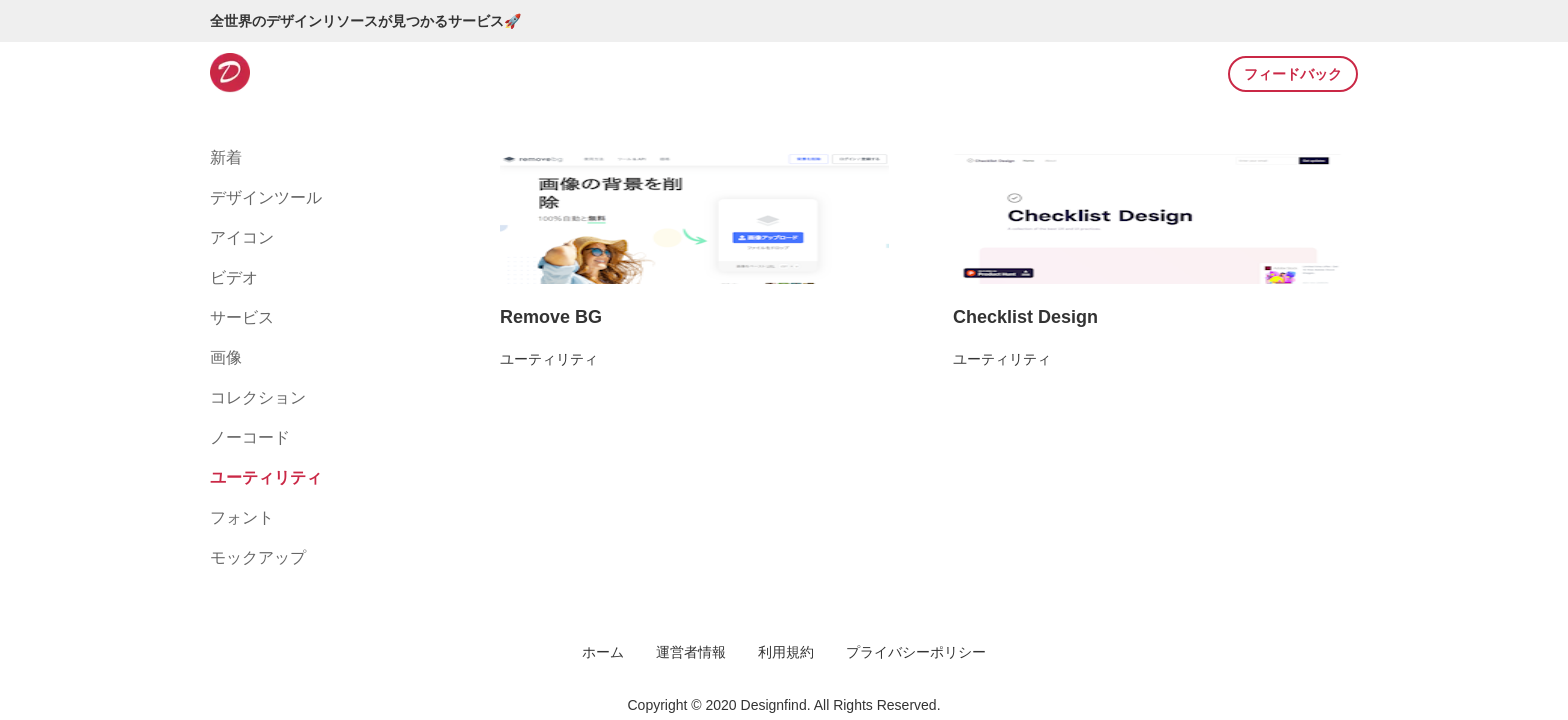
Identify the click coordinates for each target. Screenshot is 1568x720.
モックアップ (258, 557)
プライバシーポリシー (916, 652)
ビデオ (234, 277)
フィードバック (1293, 74)
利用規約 (786, 652)
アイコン (242, 237)
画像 (226, 357)
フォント (242, 517)
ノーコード (250, 437)
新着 (226, 157)
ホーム (603, 652)
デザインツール (266, 197)
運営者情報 (691, 652)
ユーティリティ (266, 477)
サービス (242, 317)
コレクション (258, 397)
